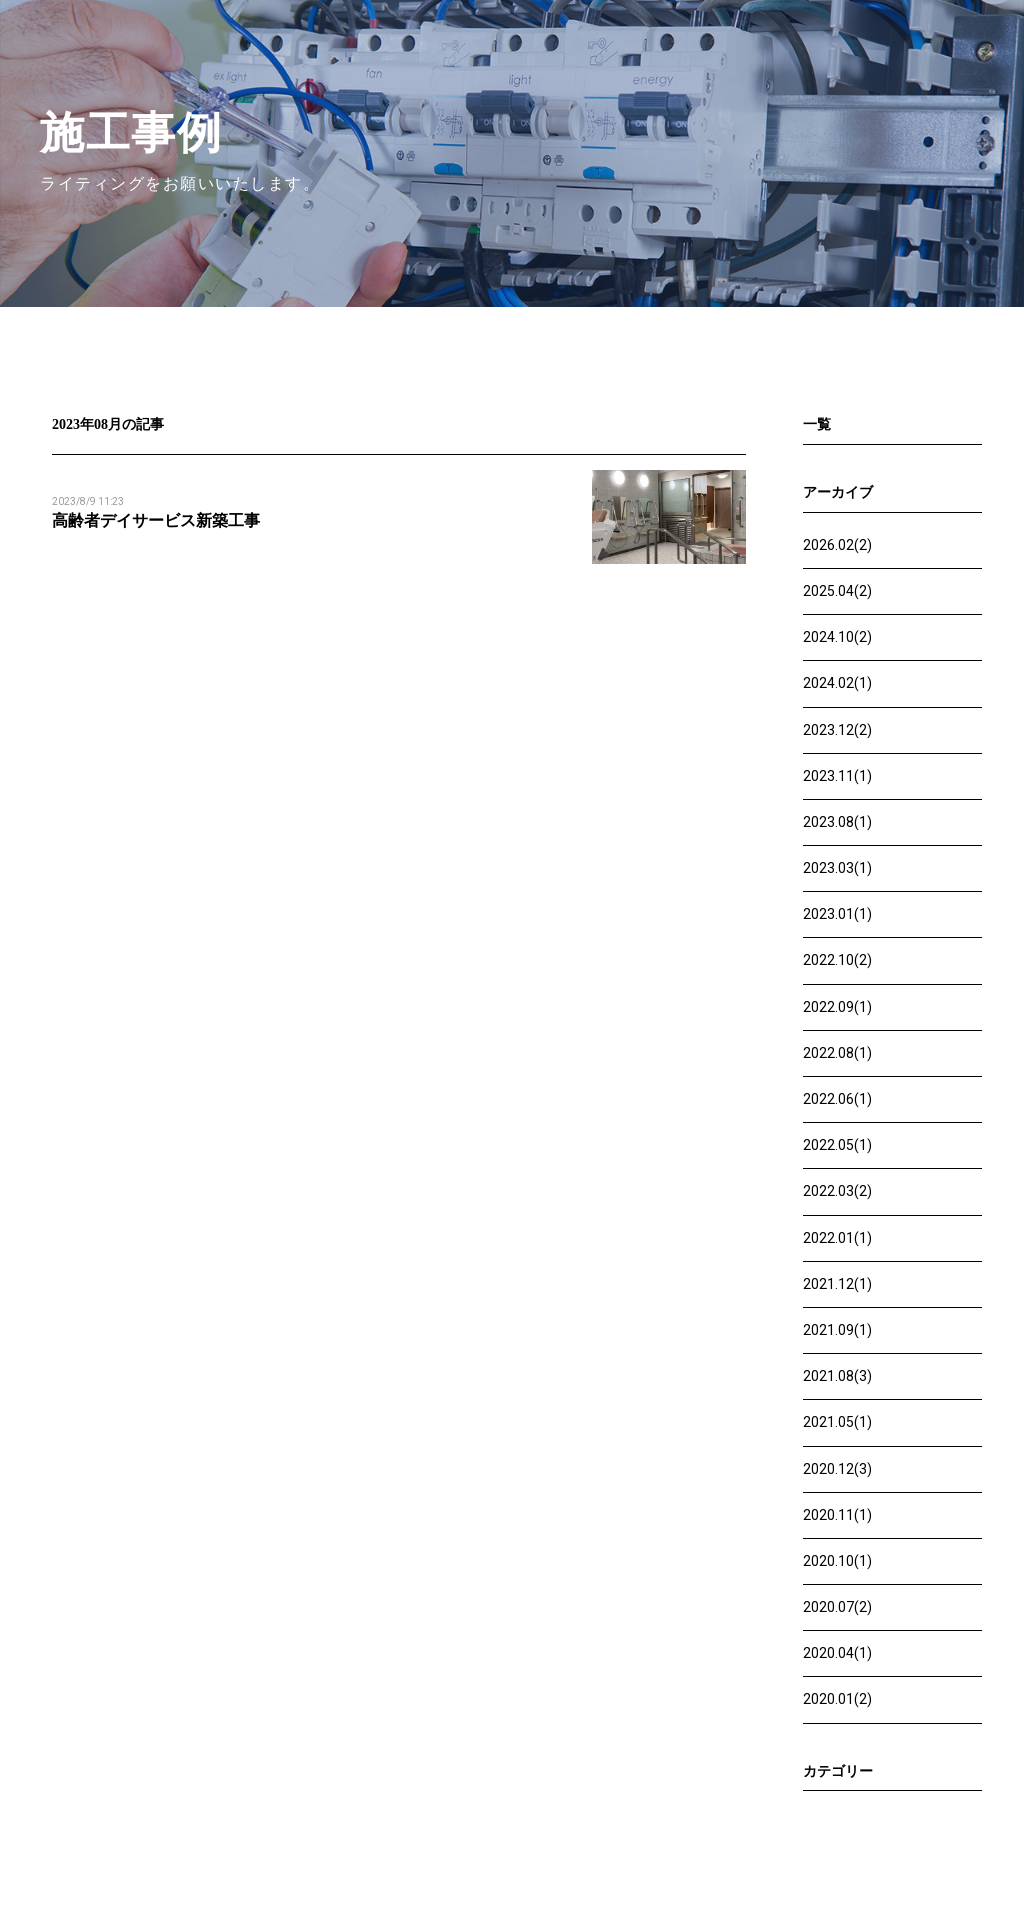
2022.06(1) (837, 1099)
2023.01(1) (837, 914)
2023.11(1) (837, 776)
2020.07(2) (837, 1607)
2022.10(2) (837, 960)
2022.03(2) (837, 1191)
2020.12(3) (837, 1469)
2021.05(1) (837, 1422)
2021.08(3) (837, 1376)
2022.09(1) (837, 1007)
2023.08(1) (837, 822)
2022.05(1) (837, 1145)
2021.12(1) (837, 1284)
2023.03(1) (837, 868)
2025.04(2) (837, 591)
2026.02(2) (837, 545)
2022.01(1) (837, 1238)
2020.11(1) (837, 1515)
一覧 (817, 424)
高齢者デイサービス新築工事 (156, 520)
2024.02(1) (837, 683)
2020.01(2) (837, 1699)
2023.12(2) (837, 730)
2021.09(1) (837, 1330)
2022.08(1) (837, 1053)
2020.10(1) (837, 1561)
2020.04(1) (837, 1653)
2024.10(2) (837, 637)
